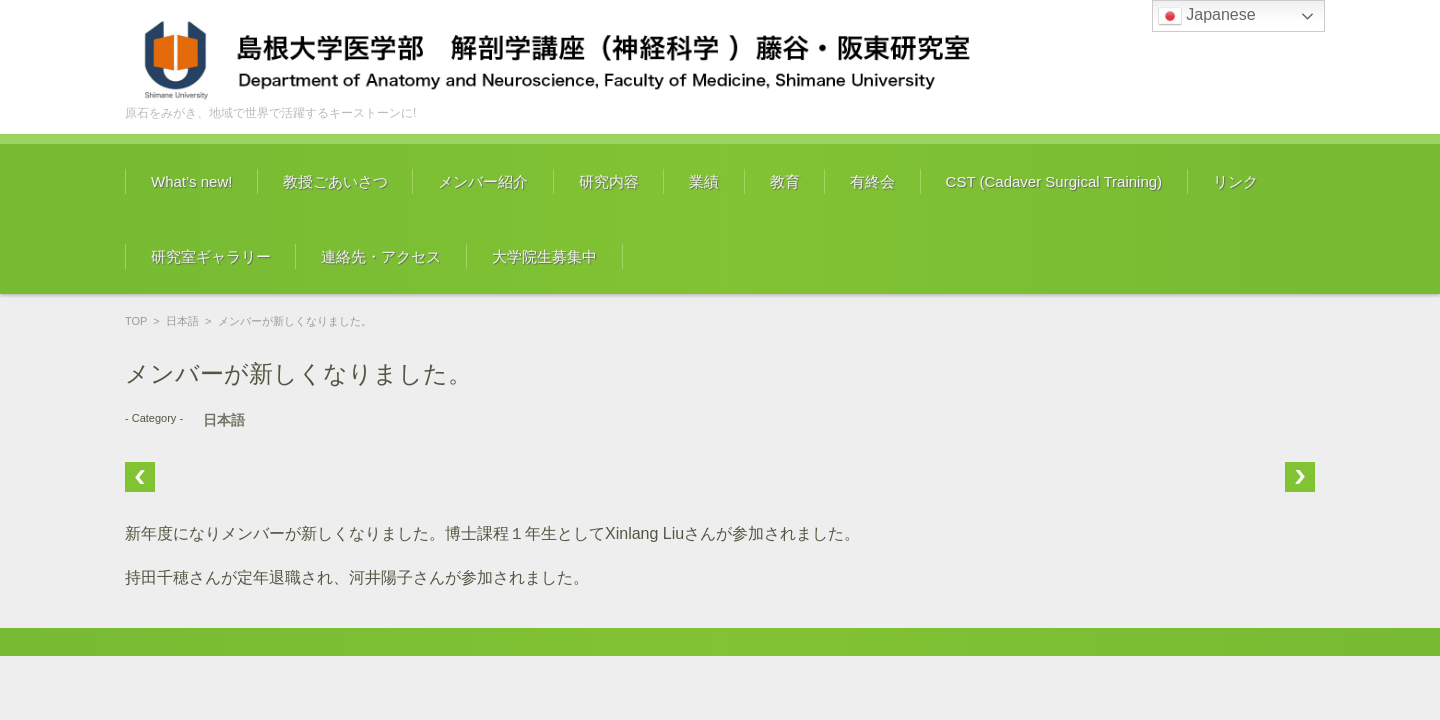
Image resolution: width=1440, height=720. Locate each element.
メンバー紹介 (483, 181)
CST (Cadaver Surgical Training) (1054, 181)
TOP (136, 321)
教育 (785, 181)
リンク (1235, 181)
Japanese (1207, 16)
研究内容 (609, 181)
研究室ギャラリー (211, 256)
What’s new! (191, 181)
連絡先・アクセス (381, 256)
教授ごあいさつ (335, 181)
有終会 (872, 181)
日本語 (182, 321)
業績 (704, 181)
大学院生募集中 (544, 256)
